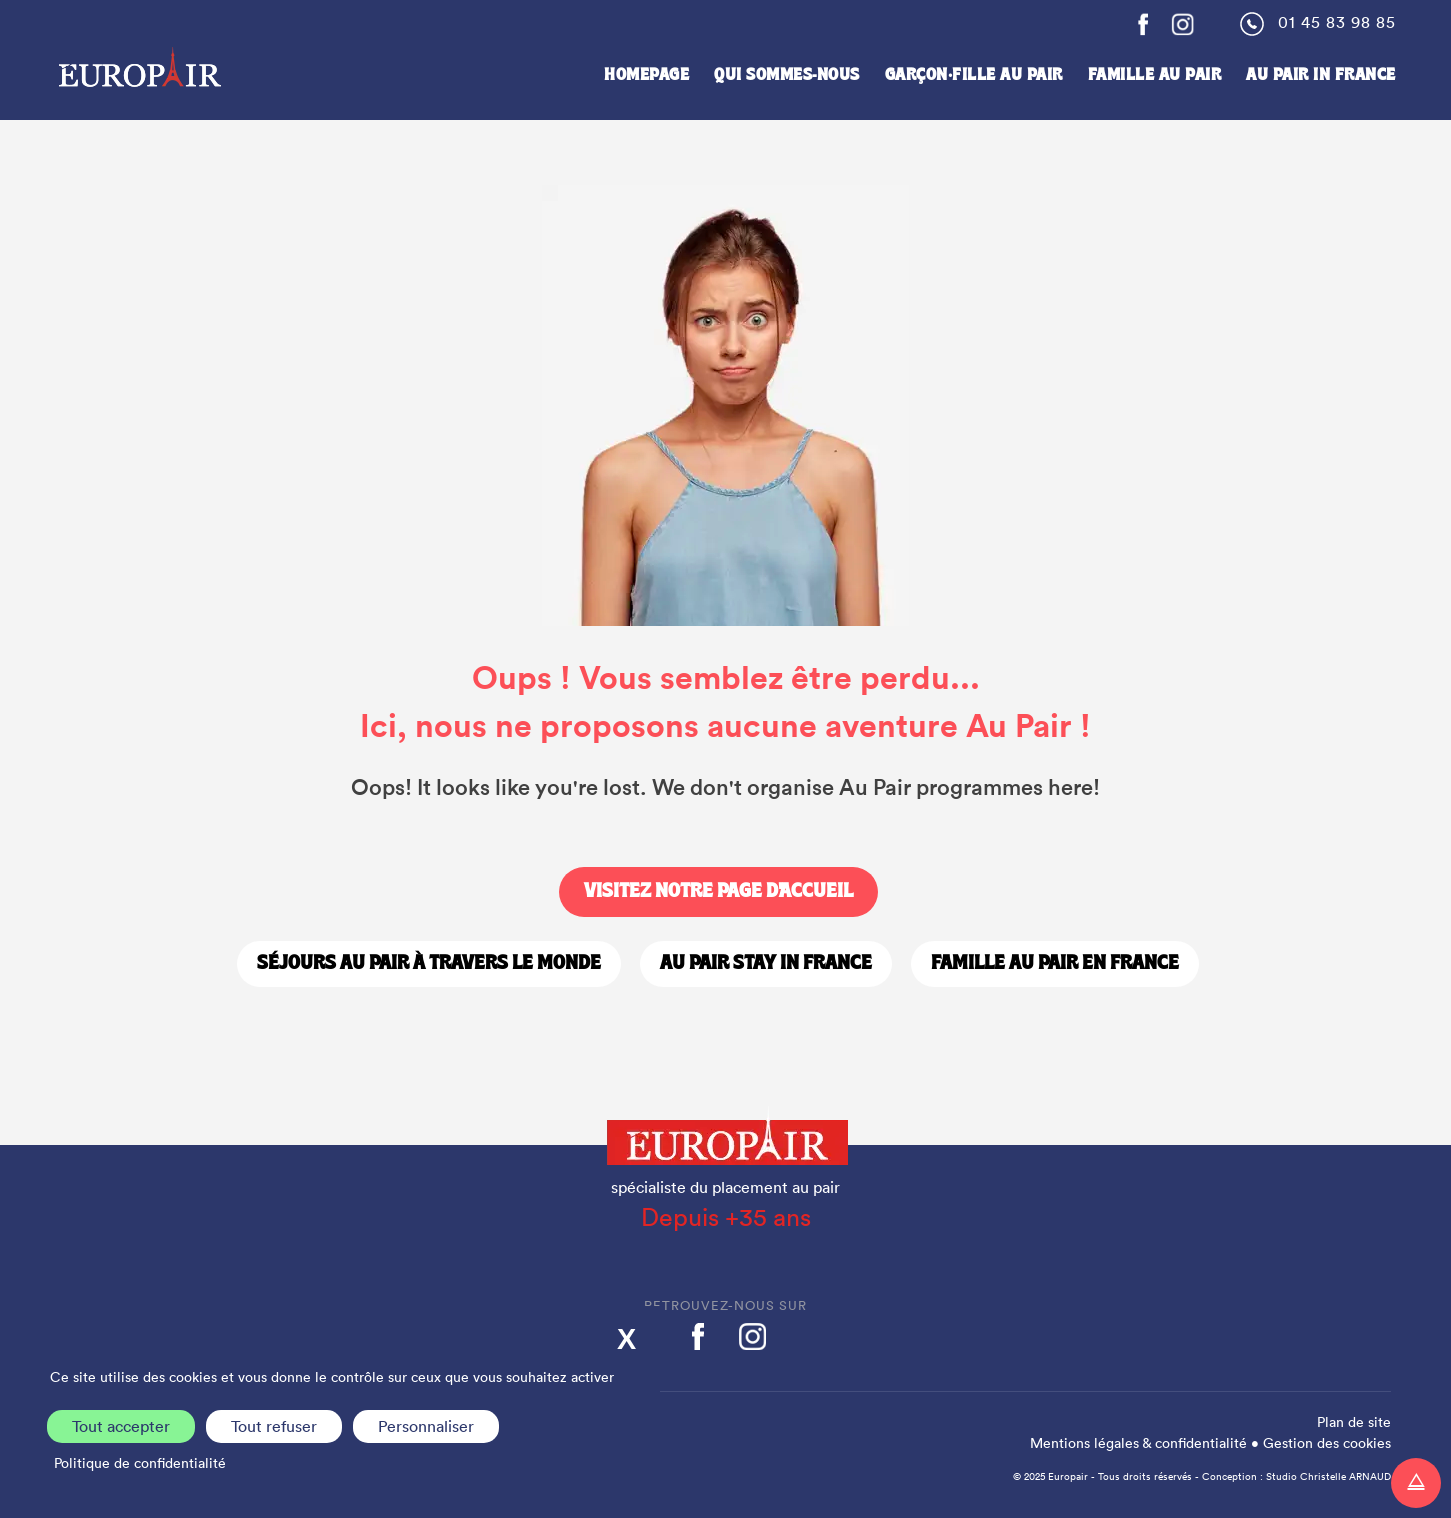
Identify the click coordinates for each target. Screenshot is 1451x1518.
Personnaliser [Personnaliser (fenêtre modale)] (426, 1426)
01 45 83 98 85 (1337, 22)
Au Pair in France (1321, 75)
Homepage (646, 75)
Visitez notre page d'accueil (718, 892)
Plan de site (1354, 1422)
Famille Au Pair (1155, 75)
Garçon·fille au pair (974, 75)
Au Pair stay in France (766, 964)
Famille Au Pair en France (1055, 964)
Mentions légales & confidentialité (1138, 1443)
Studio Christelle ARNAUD (1328, 1476)
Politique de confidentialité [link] (140, 1463)
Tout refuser (274, 1426)
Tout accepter (121, 1426)
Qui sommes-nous (787, 75)
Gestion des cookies (1327, 1443)
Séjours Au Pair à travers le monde (429, 964)
